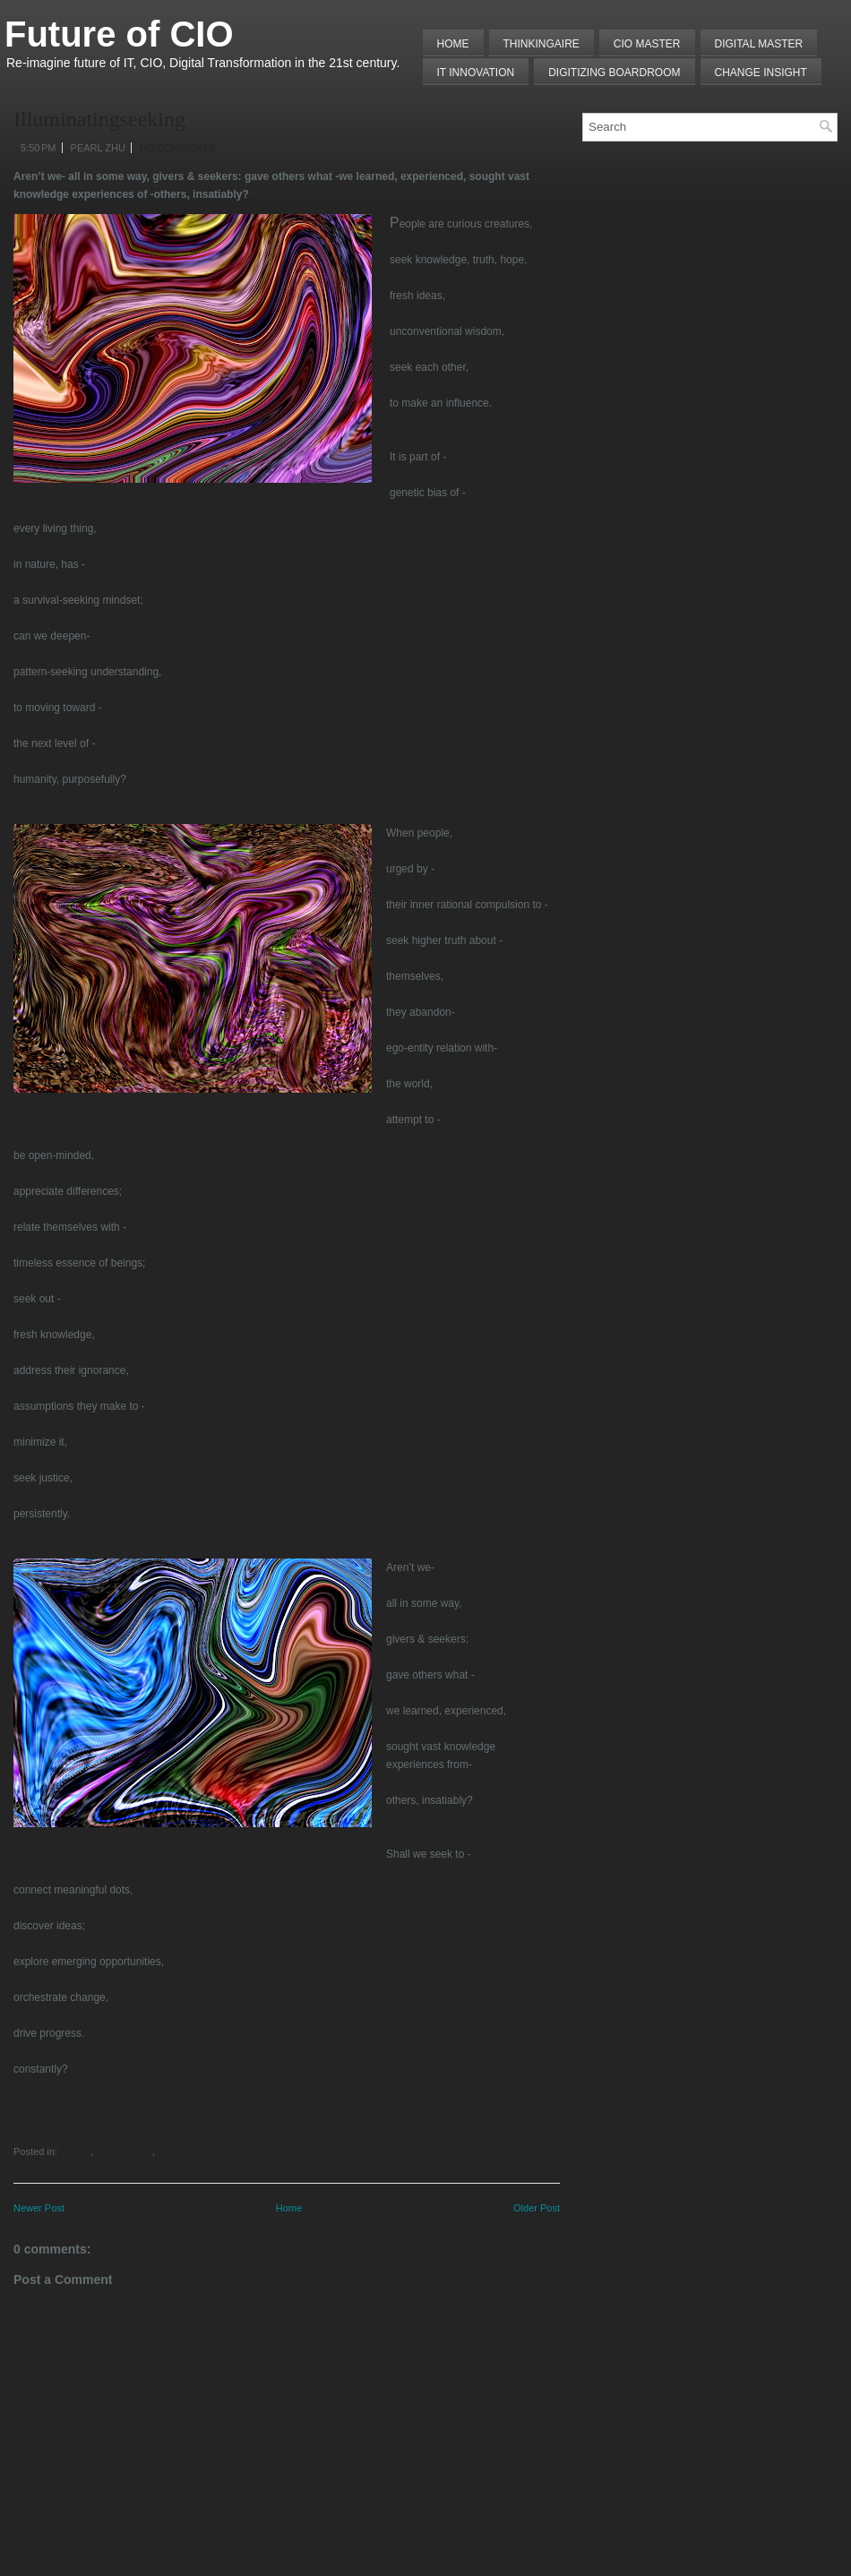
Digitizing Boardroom (614, 72)
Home (453, 44)
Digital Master (759, 44)
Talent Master (122, 2151)
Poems (75, 2151)
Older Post (536, 2207)
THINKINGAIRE (541, 44)
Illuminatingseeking (99, 119)
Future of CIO (119, 34)
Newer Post (38, 2207)
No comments (177, 147)
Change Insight (761, 72)
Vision (168, 2151)
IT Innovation (476, 72)
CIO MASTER (647, 44)
